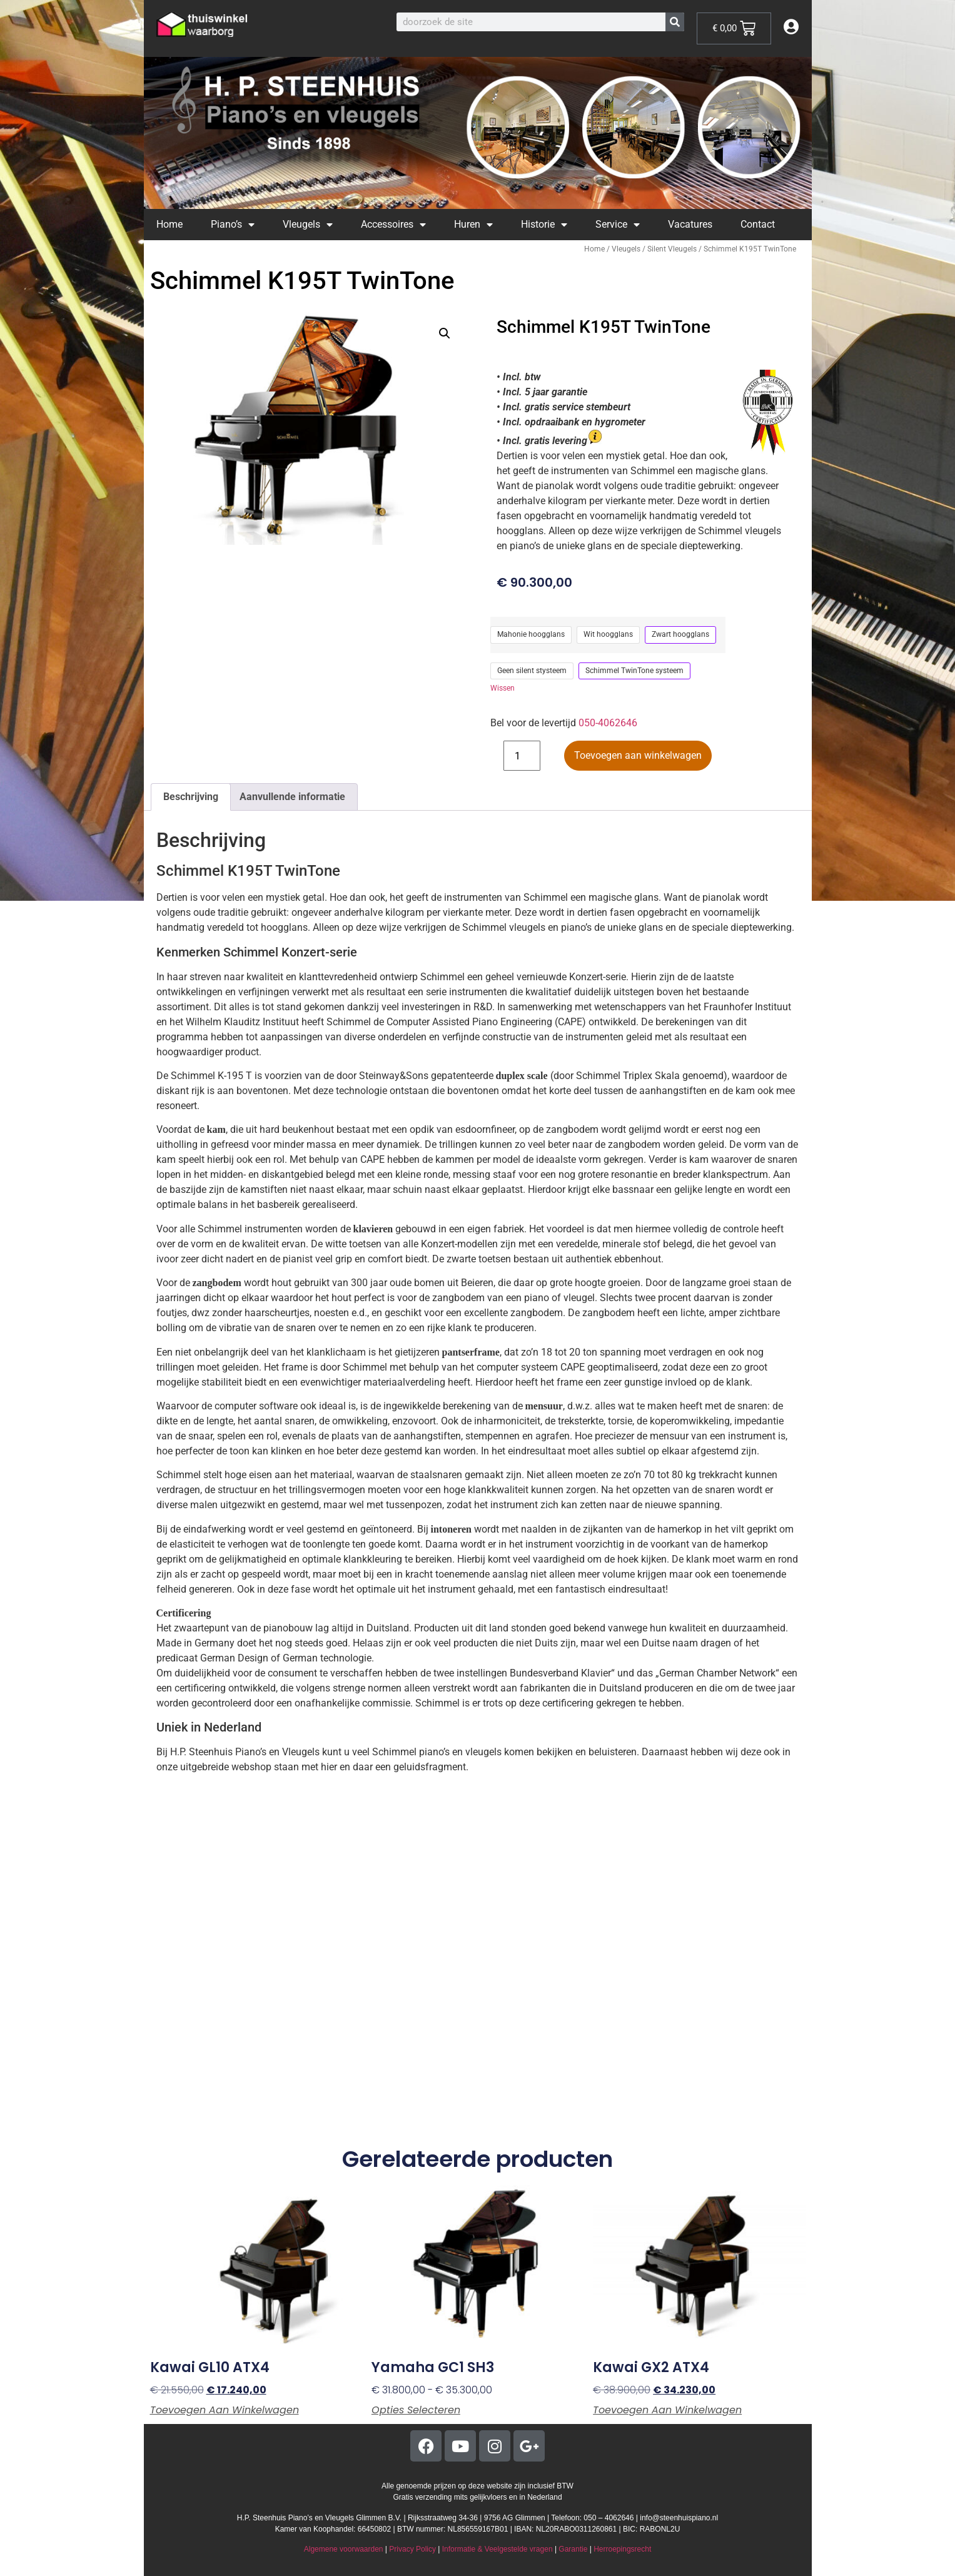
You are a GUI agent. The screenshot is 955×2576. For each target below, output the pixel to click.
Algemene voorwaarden (343, 2549)
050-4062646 (608, 723)
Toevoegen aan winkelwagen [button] (224, 2410)
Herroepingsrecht (622, 2549)
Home (169, 224)
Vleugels (308, 224)
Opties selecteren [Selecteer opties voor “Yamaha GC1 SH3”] (415, 2410)
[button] (444, 333)
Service (617, 224)
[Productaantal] (521, 756)
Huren (473, 224)
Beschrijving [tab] (190, 797)
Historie (544, 224)
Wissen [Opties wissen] (502, 688)
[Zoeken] (674, 22)
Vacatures (690, 224)
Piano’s (233, 224)
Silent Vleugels (672, 249)
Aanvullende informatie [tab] (292, 797)
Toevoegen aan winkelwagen (638, 755)
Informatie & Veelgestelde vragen (497, 2549)
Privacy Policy (412, 2549)
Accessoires (393, 224)
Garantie (572, 2549)
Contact (757, 224)
